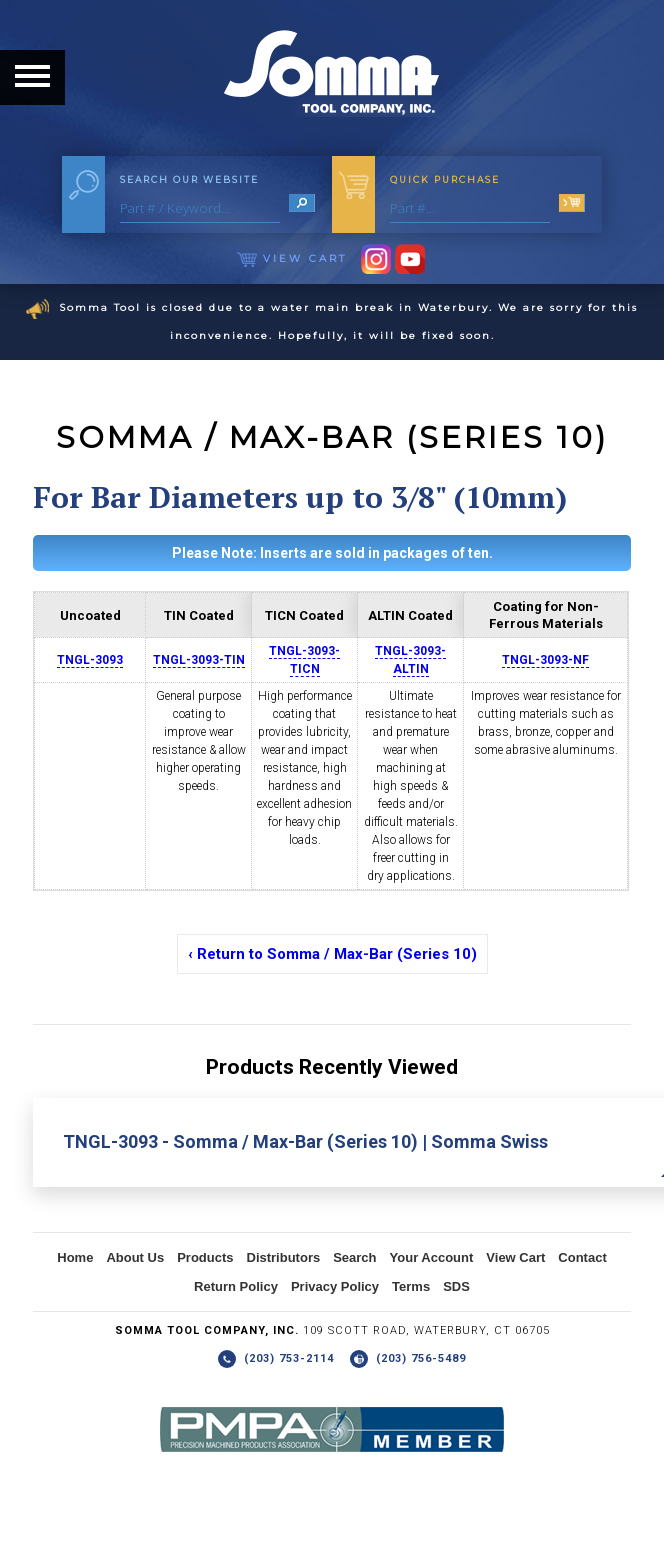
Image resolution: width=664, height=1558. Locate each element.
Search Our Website (189, 179)
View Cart (292, 258)
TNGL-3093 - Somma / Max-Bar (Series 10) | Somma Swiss (305, 1141)
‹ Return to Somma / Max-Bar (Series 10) (332, 954)
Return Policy (236, 1286)
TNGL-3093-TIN (199, 660)
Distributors (284, 1257)
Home (75, 1257)
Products (205, 1257)
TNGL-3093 (90, 660)
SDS (456, 1286)
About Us (135, 1257)
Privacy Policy (335, 1286)
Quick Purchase (445, 179)
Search (354, 1257)
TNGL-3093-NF (545, 660)
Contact (582, 1257)
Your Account (432, 1257)
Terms (411, 1286)
